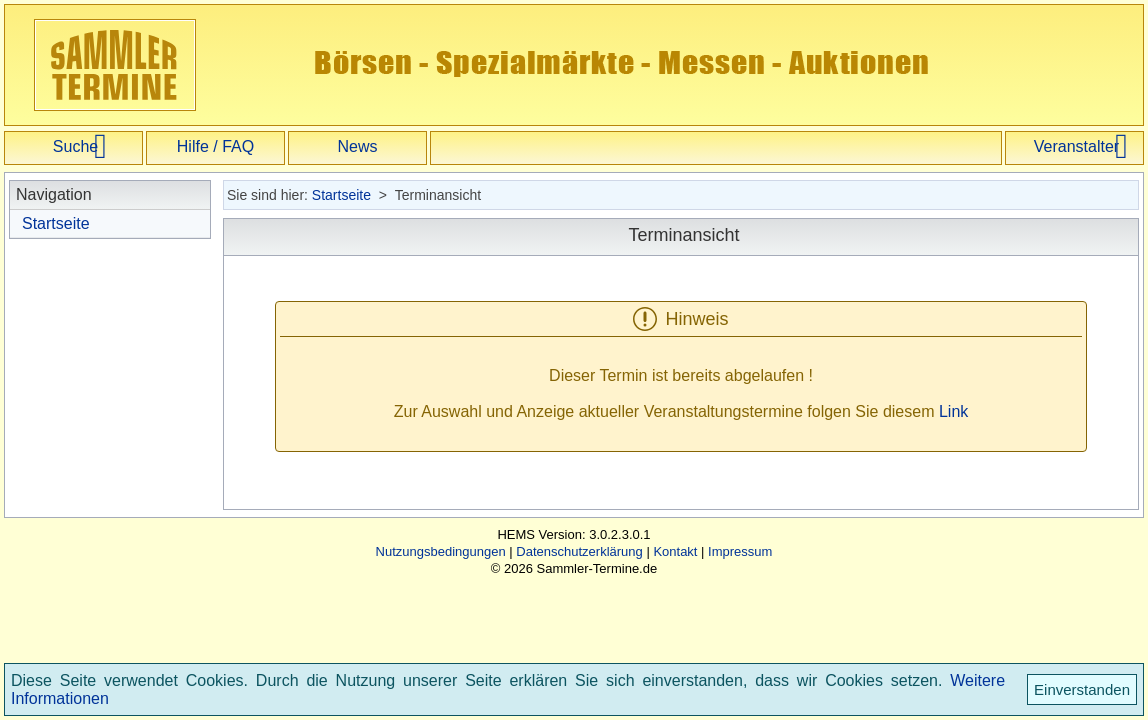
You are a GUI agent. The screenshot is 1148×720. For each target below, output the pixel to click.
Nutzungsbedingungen (441, 551)
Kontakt (675, 551)
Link (953, 411)
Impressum (740, 551)
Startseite (56, 223)
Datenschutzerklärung (579, 551)
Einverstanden (1082, 689)
